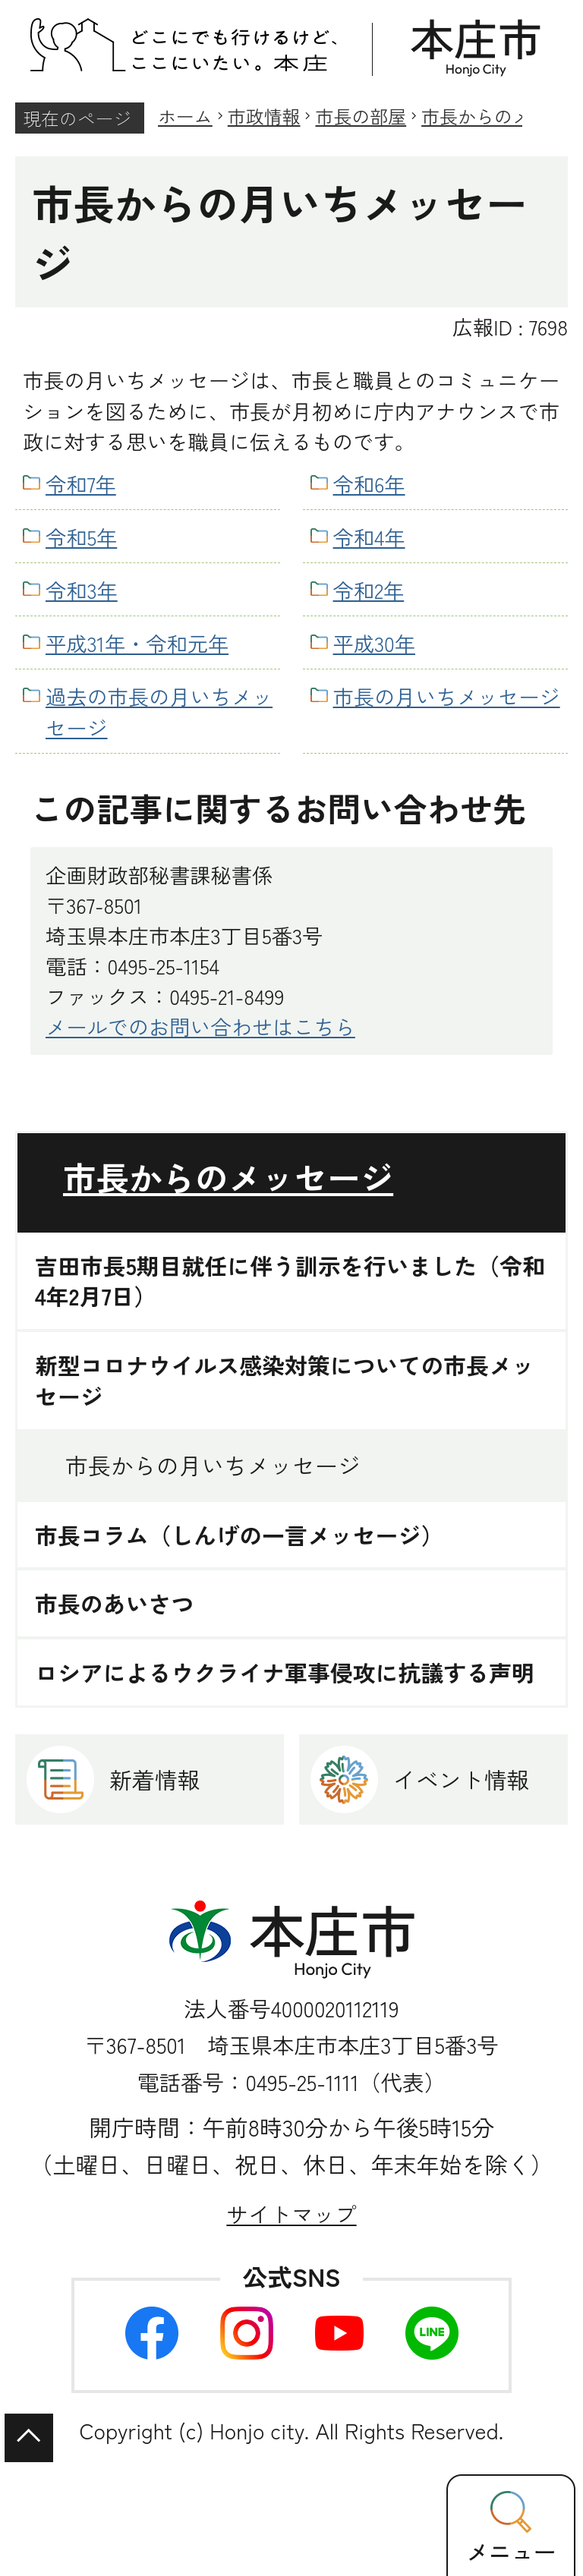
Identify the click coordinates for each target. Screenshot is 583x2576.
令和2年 (369, 590)
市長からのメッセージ (228, 1177)
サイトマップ (291, 2213)
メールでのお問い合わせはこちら (200, 1026)
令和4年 (369, 536)
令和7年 (81, 483)
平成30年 (374, 643)
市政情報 (264, 115)
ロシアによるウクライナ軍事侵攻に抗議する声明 (284, 1672)
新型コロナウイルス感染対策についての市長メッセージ (284, 1380)
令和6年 (369, 483)
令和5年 (81, 536)
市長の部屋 (360, 115)
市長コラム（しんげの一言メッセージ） (239, 1535)
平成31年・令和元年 (137, 643)
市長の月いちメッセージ (446, 696)
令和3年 (82, 590)
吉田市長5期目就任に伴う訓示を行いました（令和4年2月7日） (290, 1281)
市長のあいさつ (114, 1603)
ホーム (185, 115)
